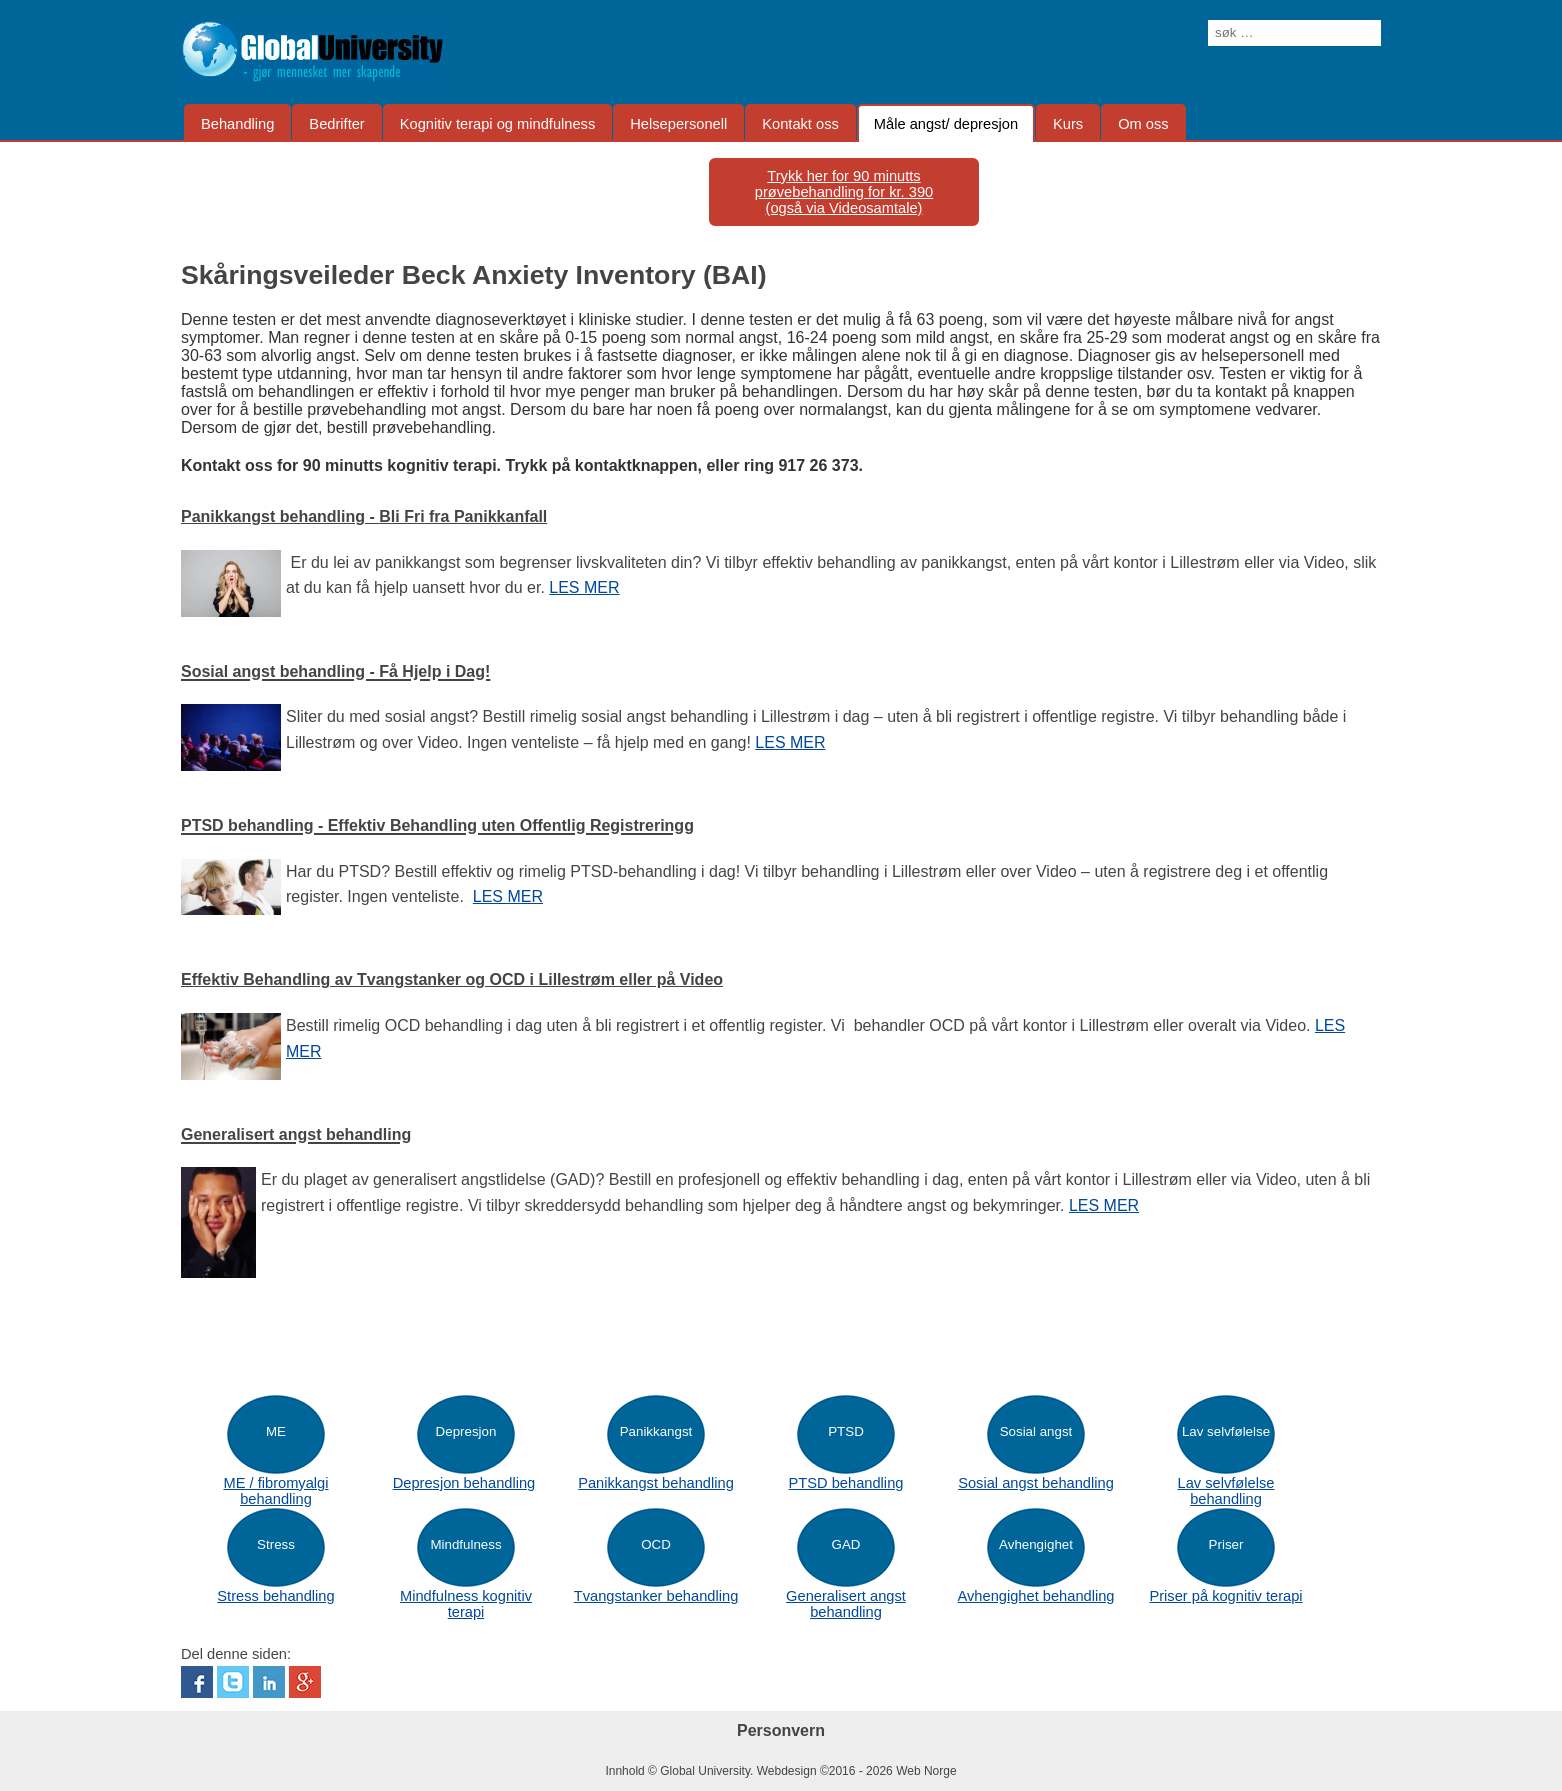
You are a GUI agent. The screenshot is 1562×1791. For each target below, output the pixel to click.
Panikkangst (656, 1431)
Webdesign (787, 1771)
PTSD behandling (846, 1483)
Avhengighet (1036, 1544)
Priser (1226, 1544)
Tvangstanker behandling (656, 1596)
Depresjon (466, 1431)
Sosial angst (1036, 1431)
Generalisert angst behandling (846, 1604)
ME (276, 1431)
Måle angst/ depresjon (946, 124)
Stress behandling (275, 1596)
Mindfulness (465, 1544)
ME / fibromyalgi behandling (275, 1491)
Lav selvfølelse (1226, 1431)
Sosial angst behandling (1036, 1483)
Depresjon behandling (464, 1483)
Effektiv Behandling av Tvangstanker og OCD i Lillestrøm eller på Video (452, 979)
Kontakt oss (800, 124)
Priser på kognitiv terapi (1225, 1596)
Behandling (237, 124)
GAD (846, 1544)
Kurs (1068, 124)
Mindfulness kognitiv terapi (466, 1604)
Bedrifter (336, 124)
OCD (656, 1544)
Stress (276, 1544)
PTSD (846, 1431)
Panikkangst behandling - (364, 516)
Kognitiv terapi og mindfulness (498, 124)
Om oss (1143, 124)
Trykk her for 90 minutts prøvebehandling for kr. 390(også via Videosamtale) (844, 192)
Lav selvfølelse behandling (1226, 1491)
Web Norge (926, 1771)
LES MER (584, 587)
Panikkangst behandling (656, 1483)
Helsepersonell (678, 124)
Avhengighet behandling (1035, 1596)
